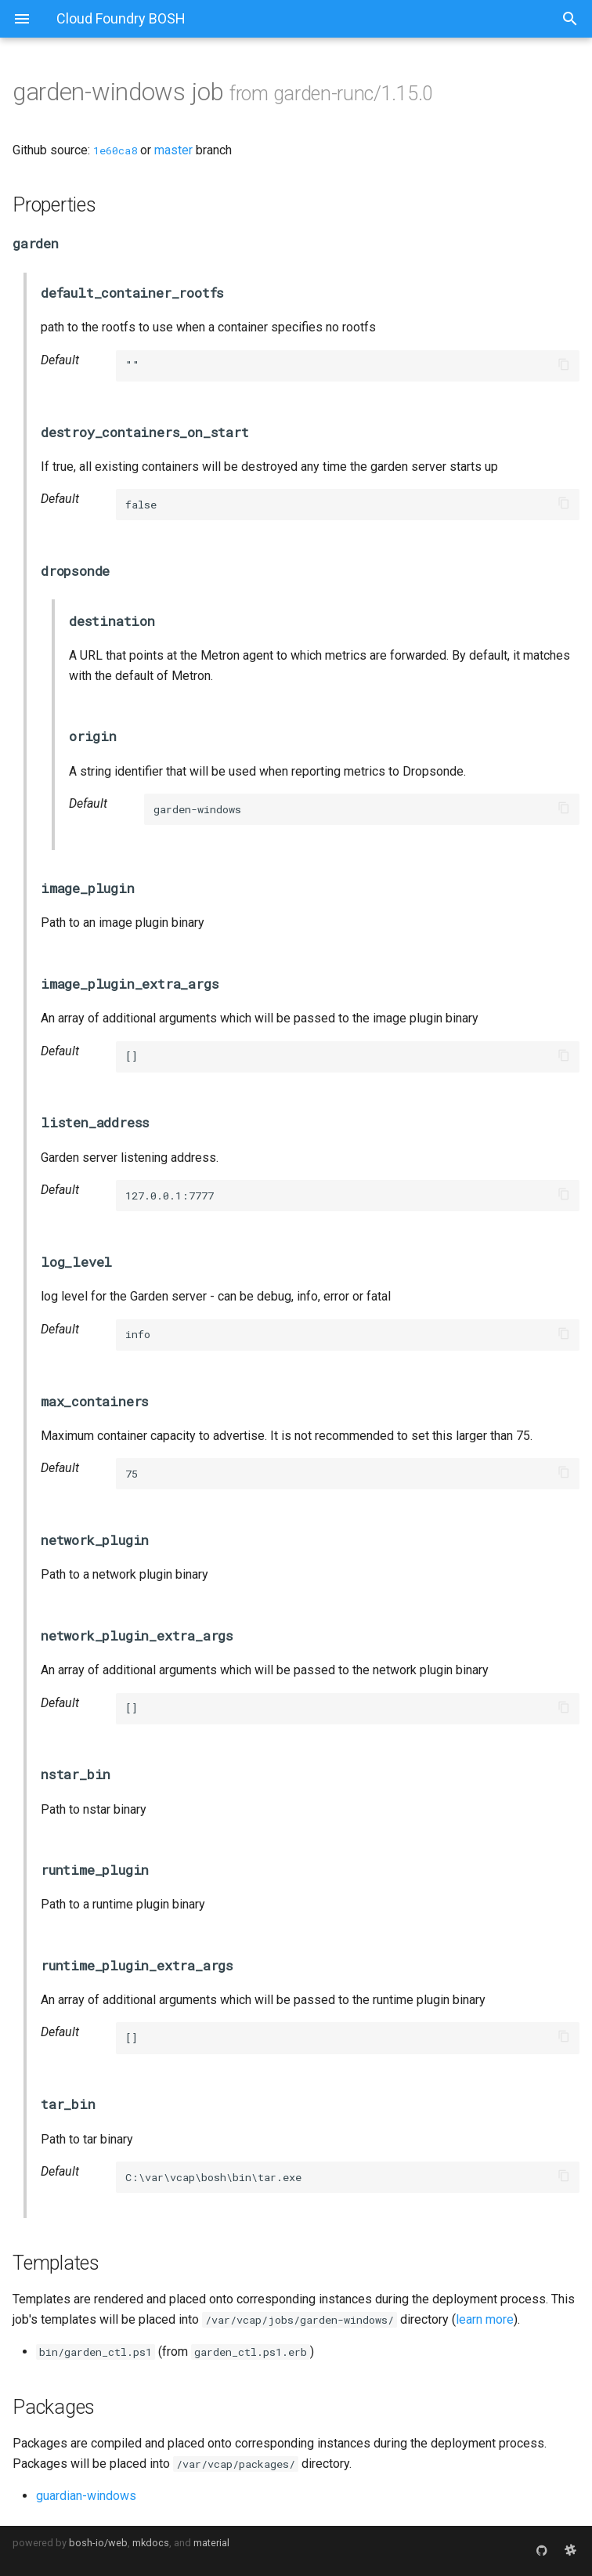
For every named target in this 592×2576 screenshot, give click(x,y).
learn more (485, 2319)
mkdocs (150, 2543)
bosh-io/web (98, 2543)
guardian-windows (86, 2495)
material (211, 2543)
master (173, 150)
